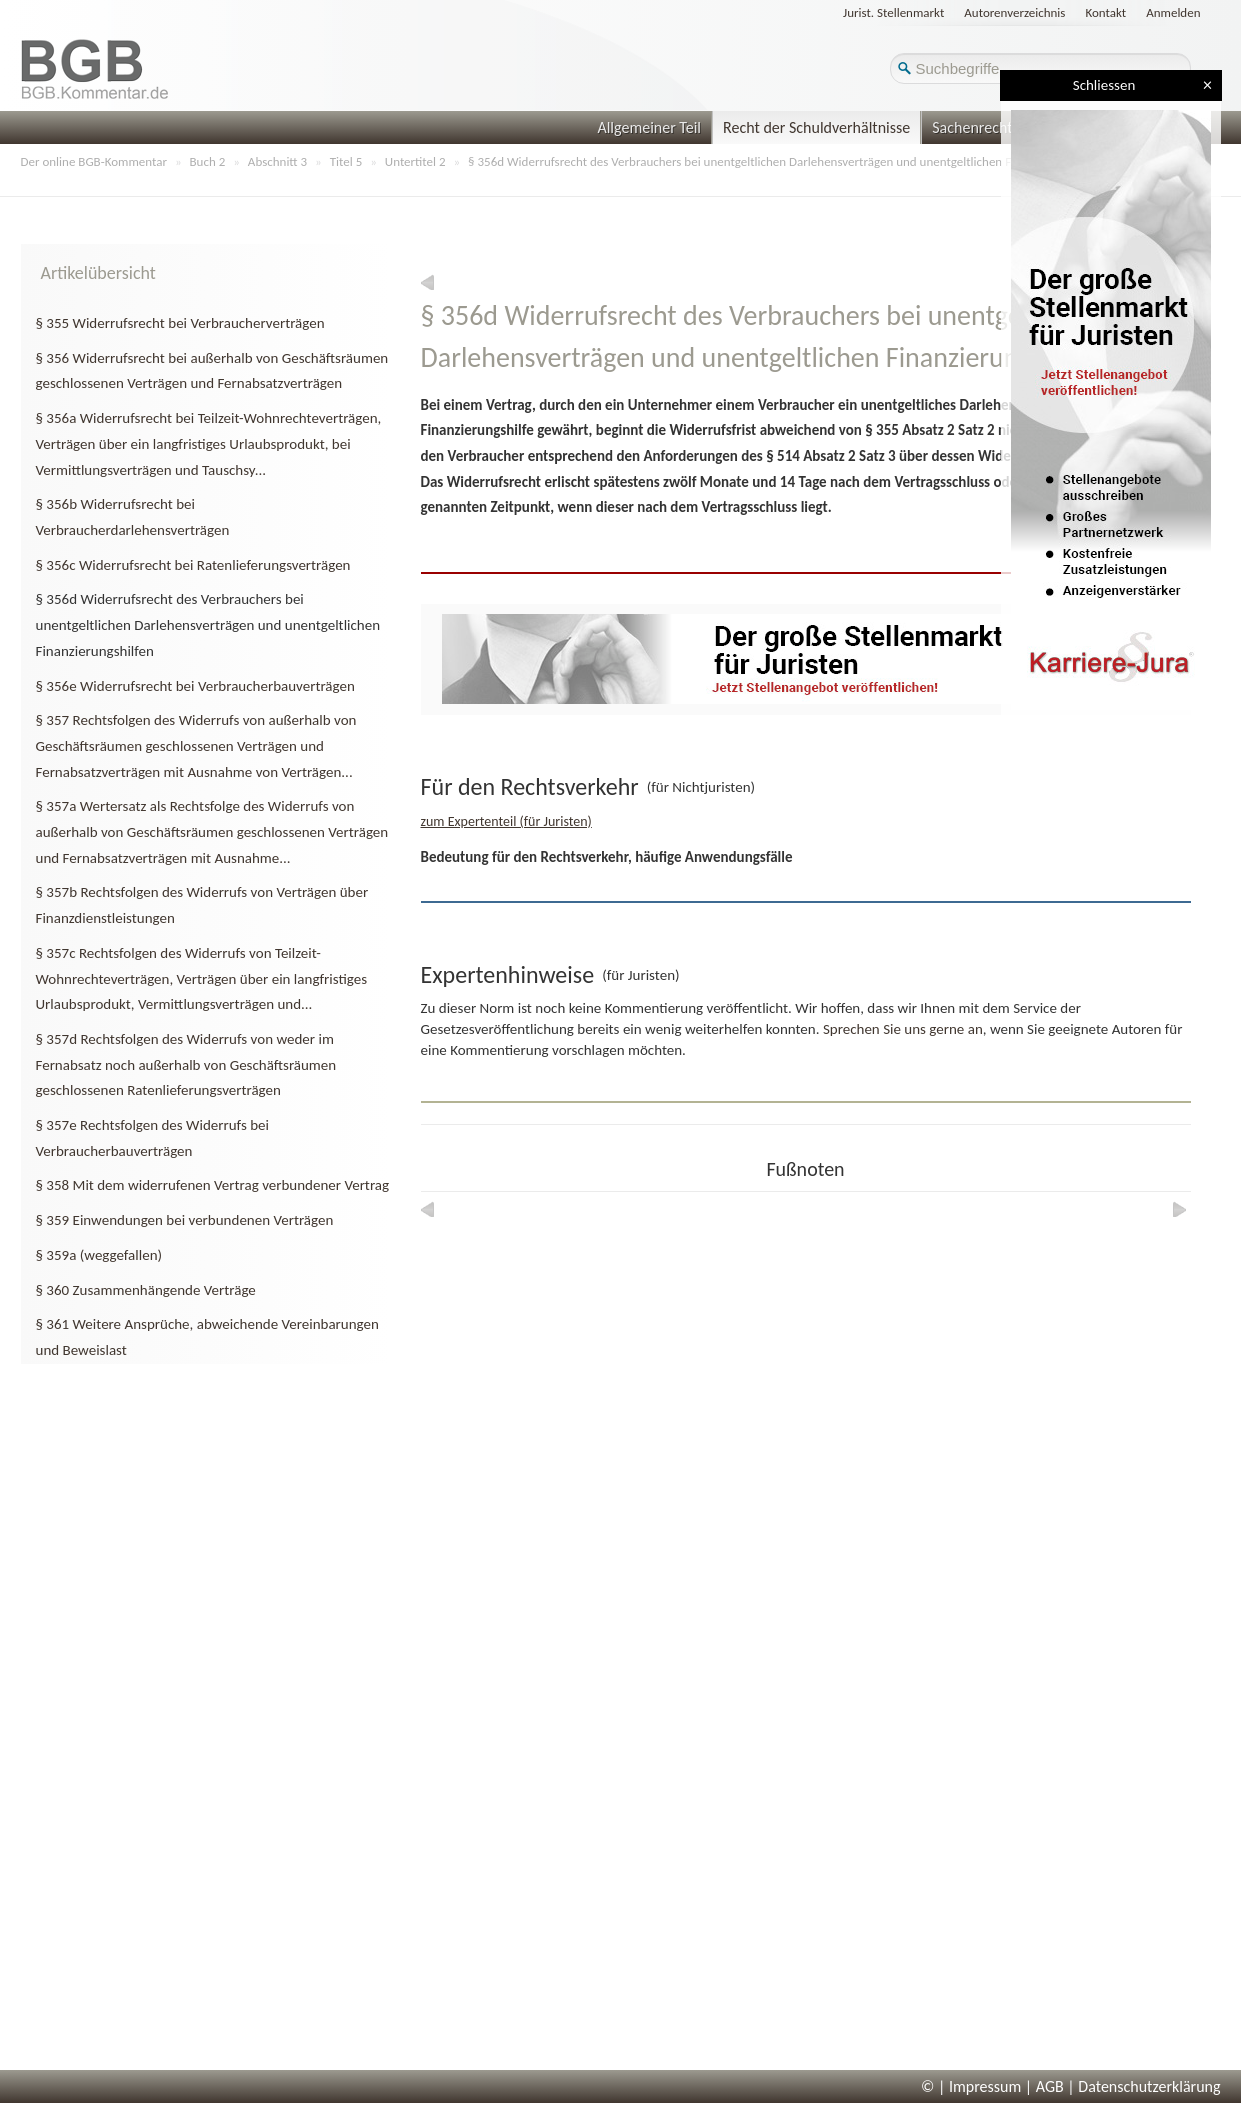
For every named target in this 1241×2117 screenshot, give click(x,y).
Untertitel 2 (415, 161)
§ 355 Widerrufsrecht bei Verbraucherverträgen (180, 323)
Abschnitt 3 (277, 161)
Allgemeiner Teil (649, 127)
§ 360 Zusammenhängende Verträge (146, 1290)
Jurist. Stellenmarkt (893, 12)
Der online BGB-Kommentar (94, 161)
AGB (1050, 2086)
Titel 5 (346, 161)
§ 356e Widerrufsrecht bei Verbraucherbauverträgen (195, 686)
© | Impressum (971, 2086)
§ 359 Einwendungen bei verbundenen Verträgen (185, 1220)
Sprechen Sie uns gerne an (903, 1029)
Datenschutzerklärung (1149, 2086)
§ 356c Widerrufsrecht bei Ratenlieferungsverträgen (193, 565)
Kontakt (1105, 12)
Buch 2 (208, 161)
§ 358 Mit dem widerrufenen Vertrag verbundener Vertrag (213, 1185)
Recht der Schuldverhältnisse (816, 127)
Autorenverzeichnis (1014, 12)
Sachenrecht (972, 127)
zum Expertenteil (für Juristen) (506, 821)
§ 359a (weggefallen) (99, 1255)
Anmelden (1173, 12)
